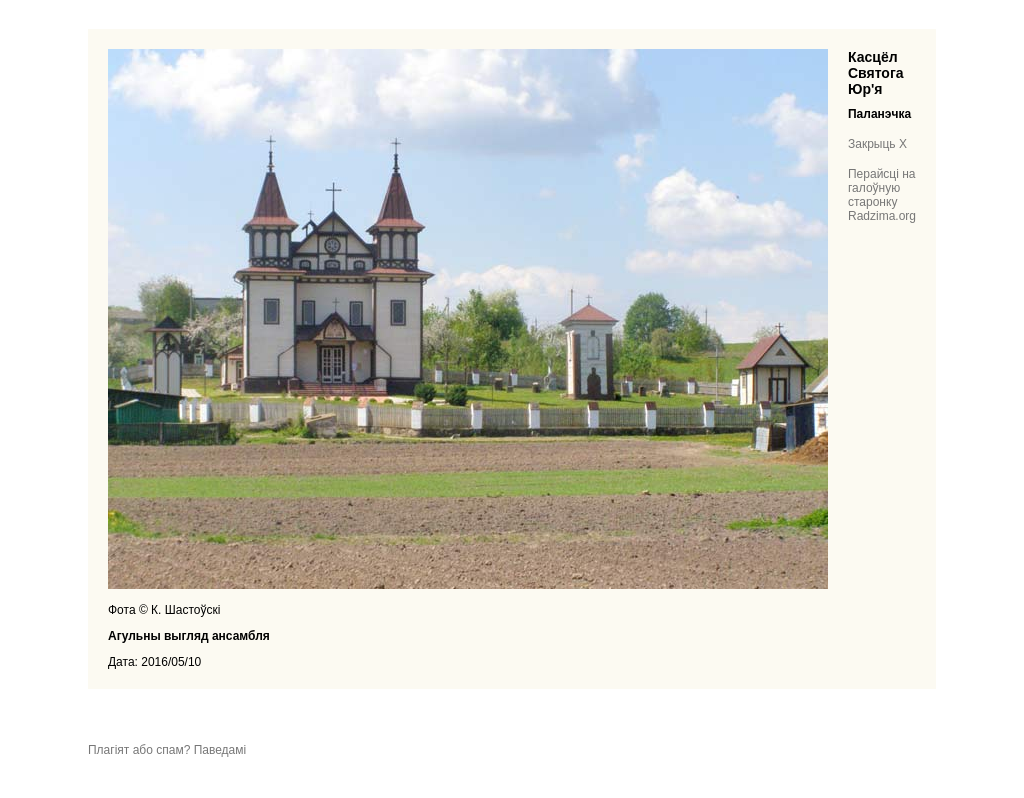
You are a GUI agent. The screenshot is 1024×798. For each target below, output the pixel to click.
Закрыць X (877, 144)
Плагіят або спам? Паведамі (167, 750)
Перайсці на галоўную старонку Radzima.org (882, 195)
